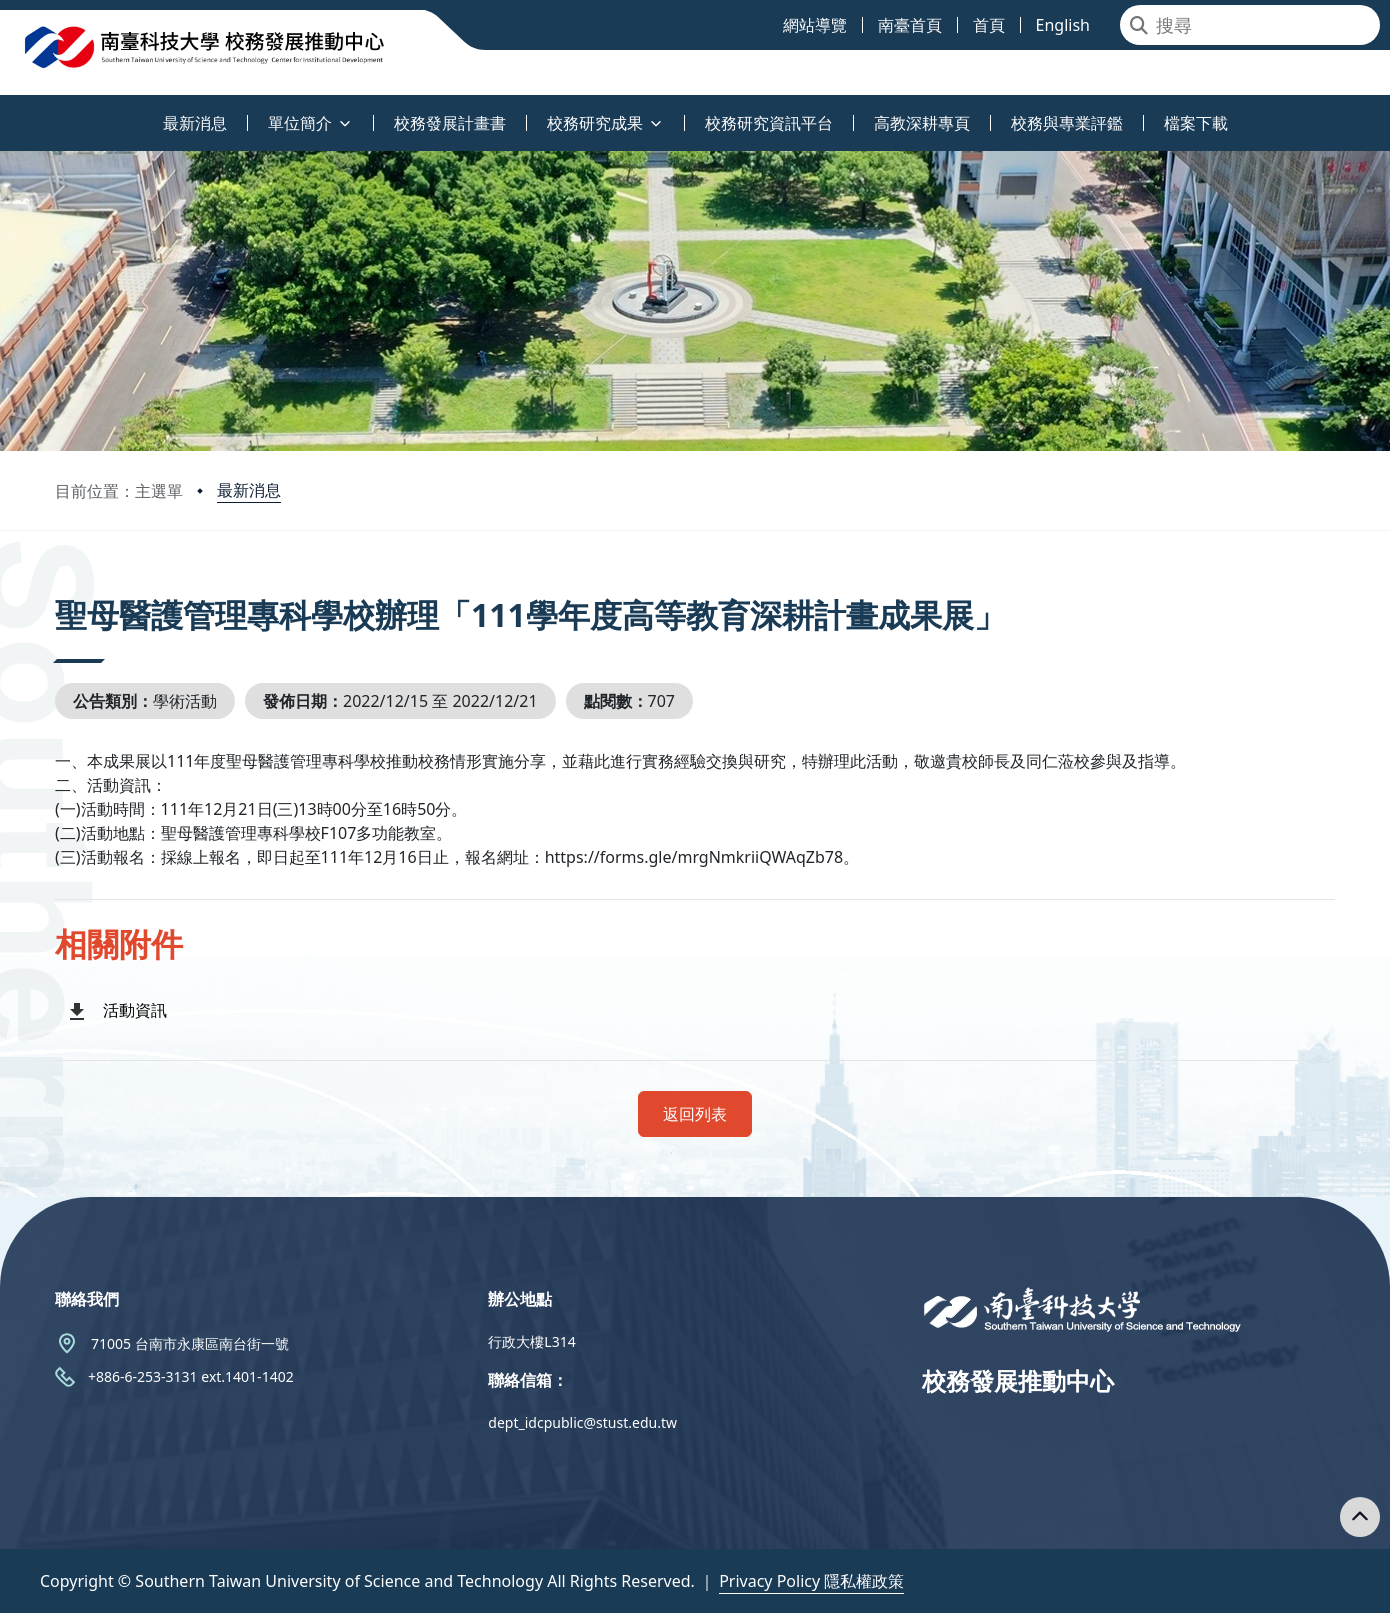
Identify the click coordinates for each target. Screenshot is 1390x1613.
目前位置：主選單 (119, 491)
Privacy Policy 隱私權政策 (811, 1581)
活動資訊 (135, 1010)
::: (5, 111)
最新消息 (249, 490)
